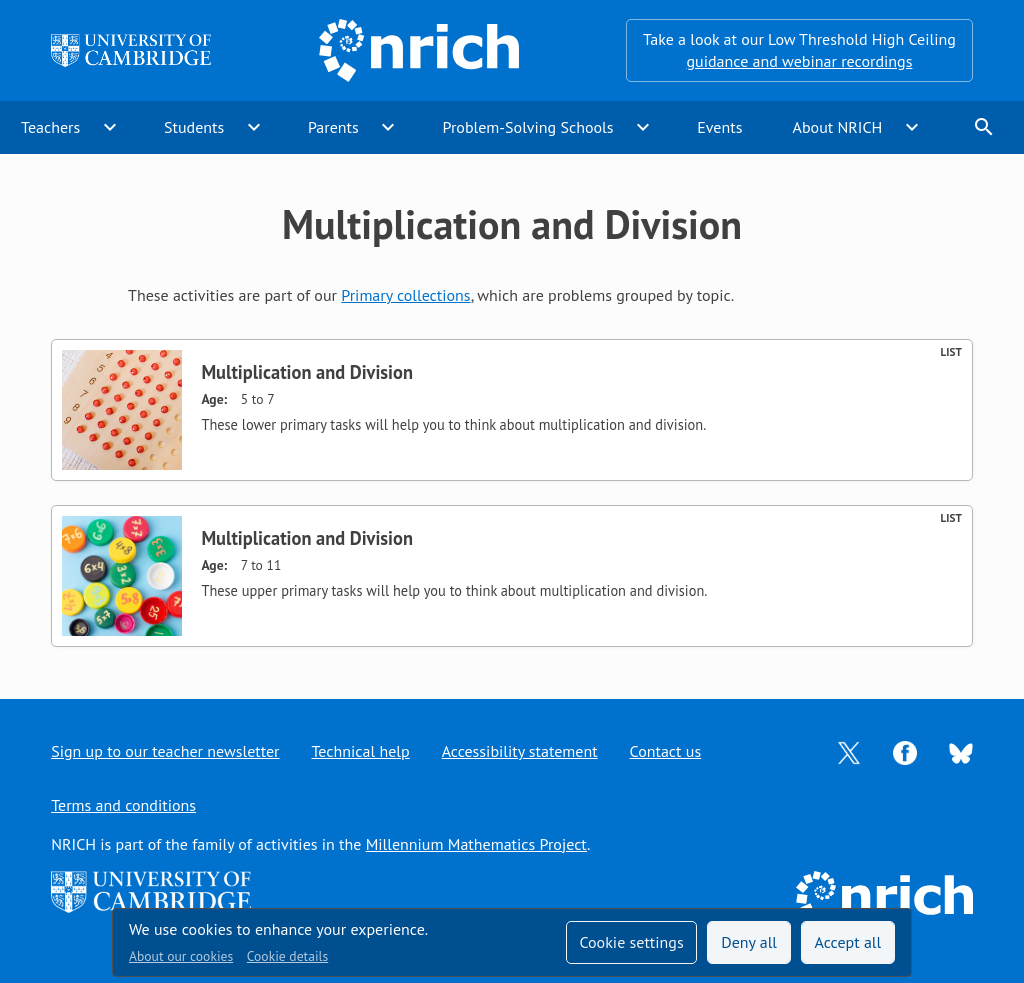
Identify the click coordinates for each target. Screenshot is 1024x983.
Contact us (666, 751)
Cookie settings (631, 942)
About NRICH (838, 127)
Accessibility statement (520, 751)
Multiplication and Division (307, 372)
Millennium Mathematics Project (476, 844)
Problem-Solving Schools (528, 127)
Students (194, 127)
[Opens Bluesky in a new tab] (961, 752)
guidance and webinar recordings (799, 61)
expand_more (110, 127)
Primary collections (405, 295)
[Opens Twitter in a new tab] (849, 751)
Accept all (848, 942)
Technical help (361, 751)
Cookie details (287, 956)
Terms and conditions (123, 805)
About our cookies (181, 956)
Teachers (50, 127)
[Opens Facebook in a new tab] (905, 751)
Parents (333, 127)
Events (719, 127)
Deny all (749, 942)
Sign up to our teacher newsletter (165, 751)
